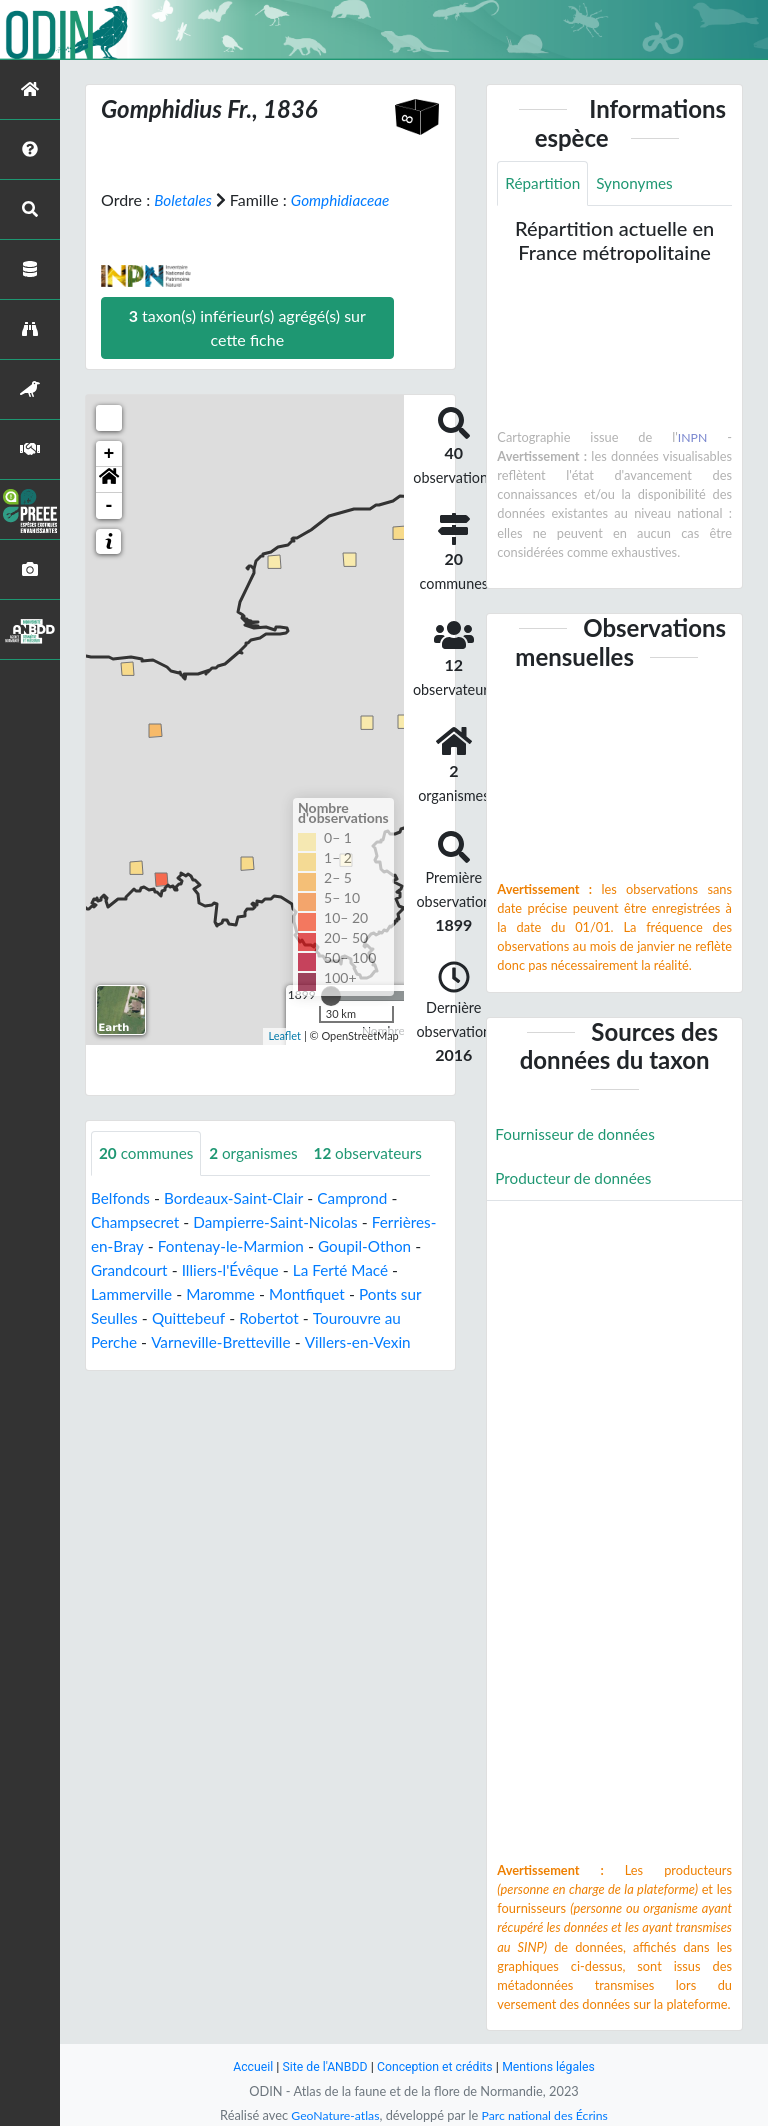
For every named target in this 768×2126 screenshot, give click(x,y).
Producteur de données (576, 1180)
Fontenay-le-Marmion (304, 1270)
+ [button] (109, 478)
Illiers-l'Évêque (296, 1294)
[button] (109, 504)
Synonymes (640, 183)
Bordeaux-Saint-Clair (239, 1222)
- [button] (109, 530)
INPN (692, 438)
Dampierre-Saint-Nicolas (283, 1246)
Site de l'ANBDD (321, 2066)
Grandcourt (191, 1294)
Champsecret (137, 1246)
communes (148, 1177)
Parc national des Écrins (547, 2115)
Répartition (544, 183)
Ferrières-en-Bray (152, 1270)
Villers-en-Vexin (146, 1390)
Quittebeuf (261, 1342)
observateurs (378, 1177)
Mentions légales (554, 2066)
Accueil (246, 2066)
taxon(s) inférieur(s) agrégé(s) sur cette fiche (247, 351)
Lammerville (186, 1318)
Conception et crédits (435, 2066)
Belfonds (122, 1222)
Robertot (345, 1342)
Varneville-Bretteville (322, 1366)
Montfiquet (368, 1318)
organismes (260, 1177)
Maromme (279, 1318)
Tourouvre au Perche (163, 1366)
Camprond (362, 1222)
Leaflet (284, 1059)
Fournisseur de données (578, 1135)
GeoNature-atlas (332, 2115)
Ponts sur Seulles (150, 1342)
